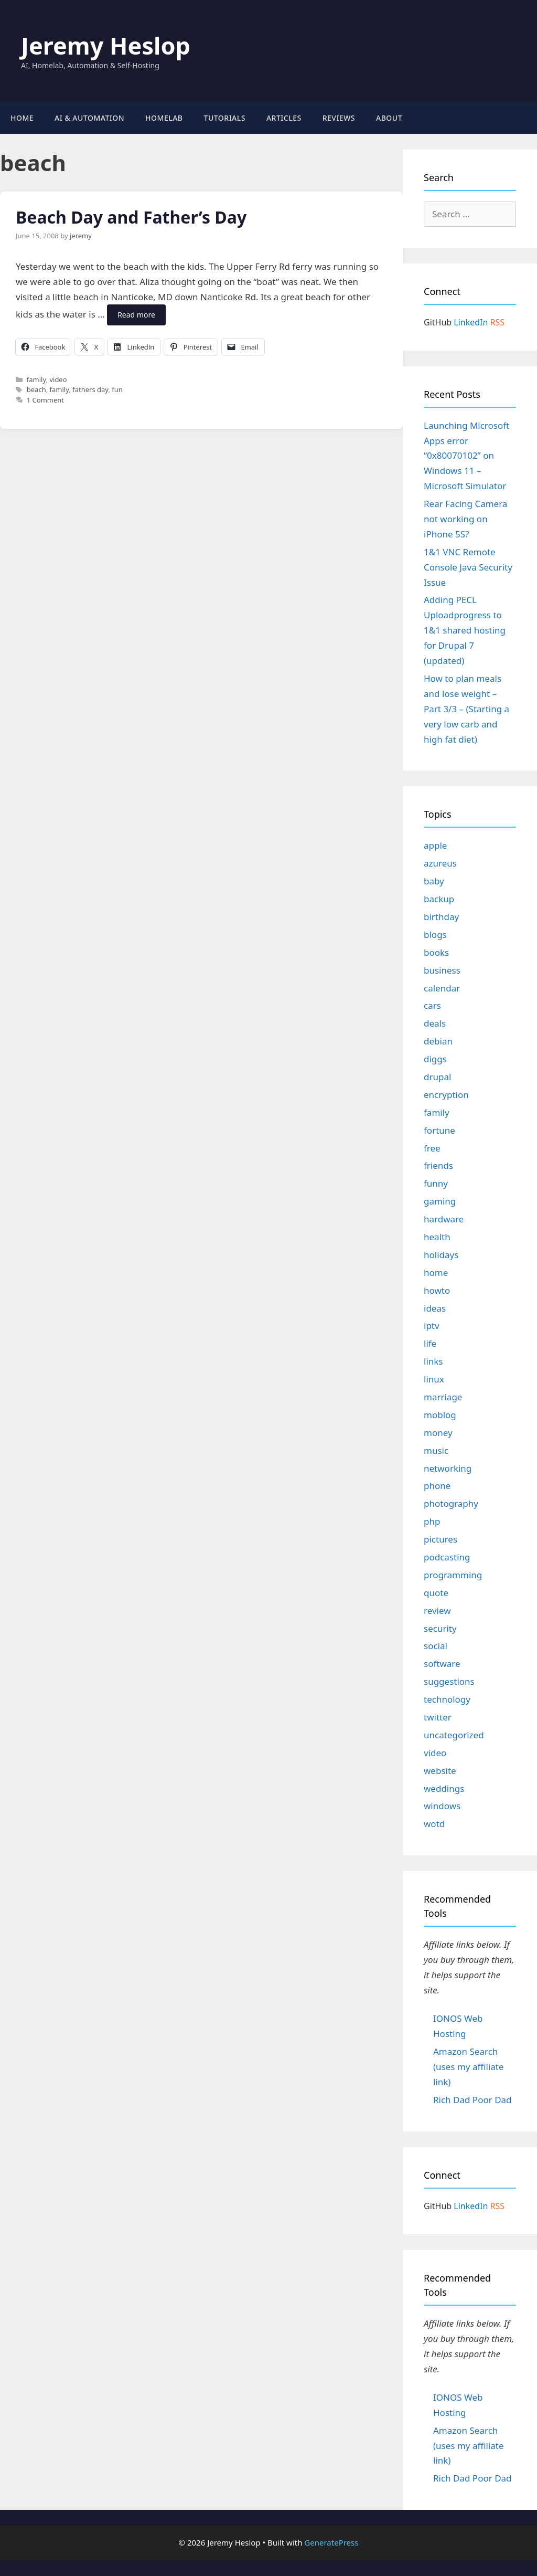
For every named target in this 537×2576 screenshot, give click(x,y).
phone (437, 1486)
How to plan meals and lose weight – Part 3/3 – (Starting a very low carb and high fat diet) (466, 708)
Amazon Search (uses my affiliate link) (468, 2066)
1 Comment (45, 400)
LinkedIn (471, 322)
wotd (434, 1824)
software (442, 1663)
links (433, 1361)
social (435, 1646)
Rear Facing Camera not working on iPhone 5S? (465, 519)
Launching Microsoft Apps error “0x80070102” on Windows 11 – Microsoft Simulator (466, 455)
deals (435, 1023)
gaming (440, 1201)
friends (438, 1165)
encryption (446, 1095)
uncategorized (454, 1735)
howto (437, 1290)
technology (447, 1699)
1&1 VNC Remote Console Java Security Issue (468, 567)
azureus (440, 863)
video (58, 379)
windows (442, 1806)
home (436, 1272)
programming (453, 1575)
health (437, 1237)
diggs (435, 1059)
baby (434, 881)
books (436, 952)
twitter (438, 1717)
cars (432, 1005)
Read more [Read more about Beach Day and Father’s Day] (136, 315)
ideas (435, 1308)
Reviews (339, 118)
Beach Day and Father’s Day (131, 217)
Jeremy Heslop (105, 45)
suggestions (449, 1681)
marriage (443, 1397)
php (432, 1521)
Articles (284, 118)
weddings (444, 1788)
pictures (440, 1539)
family (36, 379)
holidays (441, 1255)
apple (435, 845)
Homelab (163, 118)
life (430, 1343)
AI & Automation (89, 118)
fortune (439, 1130)
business (442, 970)
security (440, 1628)
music (436, 1450)
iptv (431, 1325)
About (389, 118)
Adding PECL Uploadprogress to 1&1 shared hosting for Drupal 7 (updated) (465, 630)
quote (436, 1593)
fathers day (90, 389)
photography (451, 1503)
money (438, 1433)
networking (447, 1468)
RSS (497, 322)
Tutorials (224, 118)
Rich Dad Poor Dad (472, 2100)
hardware (444, 1219)
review (437, 1610)
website (440, 1771)
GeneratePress (331, 2542)
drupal (437, 1077)
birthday (441, 917)
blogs (435, 934)
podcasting (447, 1557)
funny (436, 1183)
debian (438, 1041)
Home (22, 118)
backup (439, 899)
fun (117, 389)
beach (36, 389)
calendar (442, 988)
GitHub (438, 322)
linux (434, 1379)
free (432, 1148)
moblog (440, 1415)
